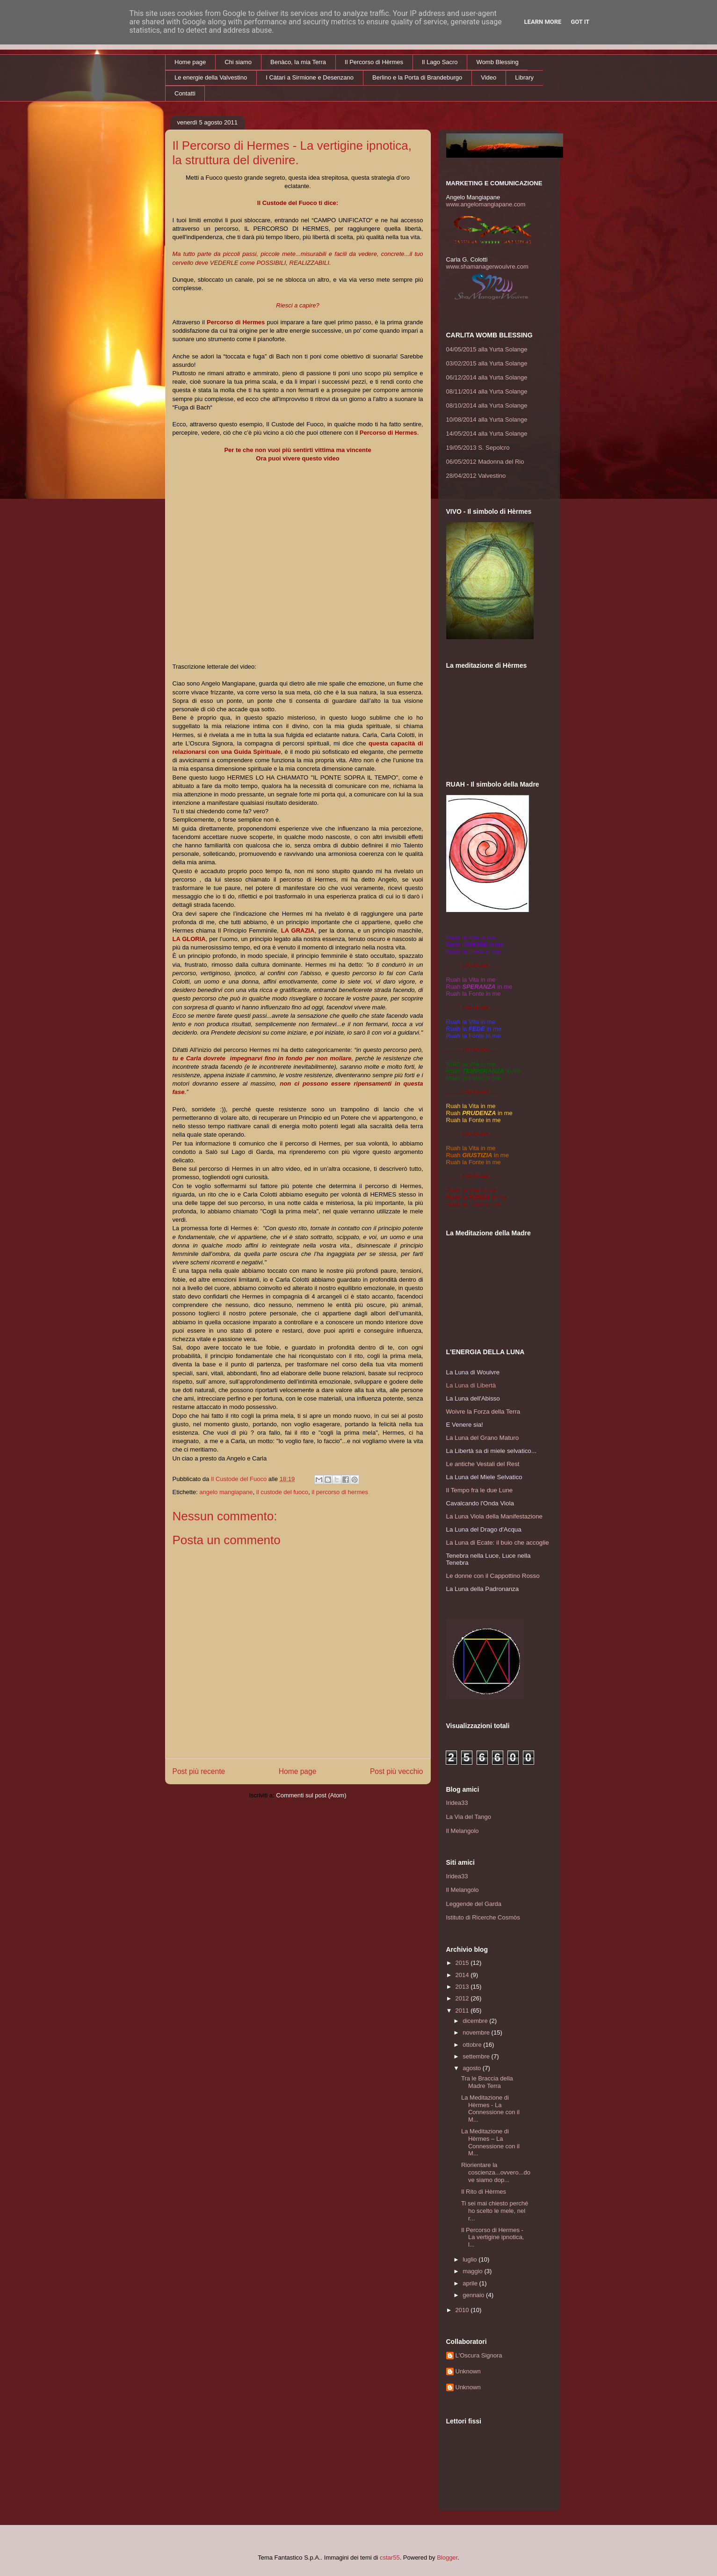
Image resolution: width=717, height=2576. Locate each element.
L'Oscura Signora (479, 2355)
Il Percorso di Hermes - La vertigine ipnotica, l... (492, 2237)
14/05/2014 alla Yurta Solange (487, 433)
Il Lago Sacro (440, 62)
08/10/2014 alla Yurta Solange (487, 405)
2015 (463, 1962)
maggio (473, 2271)
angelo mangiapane (226, 1492)
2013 (463, 1986)
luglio (470, 2259)
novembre (477, 2032)
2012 (463, 1998)
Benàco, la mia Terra (298, 62)
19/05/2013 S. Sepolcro (478, 447)
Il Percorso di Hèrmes (374, 62)
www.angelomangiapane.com (486, 204)
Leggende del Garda (474, 1903)
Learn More (543, 21)
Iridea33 (457, 1802)
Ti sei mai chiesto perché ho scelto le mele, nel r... (494, 2210)
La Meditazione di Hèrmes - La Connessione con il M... (490, 2108)
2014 (463, 1974)
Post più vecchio (396, 1771)
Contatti (185, 93)
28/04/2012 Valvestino (476, 475)
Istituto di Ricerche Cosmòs (483, 1917)
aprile (471, 2283)
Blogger (447, 2557)
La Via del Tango (468, 1816)
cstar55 (390, 2557)
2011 (463, 2010)
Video (488, 77)
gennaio (474, 2295)
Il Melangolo (462, 1830)
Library (524, 77)
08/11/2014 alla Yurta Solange (487, 391)
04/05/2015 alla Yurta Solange (487, 349)
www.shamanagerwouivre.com (487, 266)
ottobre (473, 2044)
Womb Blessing (498, 62)
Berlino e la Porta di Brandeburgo (417, 77)
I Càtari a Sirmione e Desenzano (310, 77)
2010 (463, 2309)
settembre (477, 2056)
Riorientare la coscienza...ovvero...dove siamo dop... (495, 2172)
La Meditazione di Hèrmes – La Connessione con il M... (490, 2142)
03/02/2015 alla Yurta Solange (487, 363)
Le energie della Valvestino (210, 77)
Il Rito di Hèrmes (483, 2191)
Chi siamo (238, 62)
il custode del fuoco (282, 1492)
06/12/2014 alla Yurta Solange (487, 377)
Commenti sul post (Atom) (311, 1795)
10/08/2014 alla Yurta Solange (487, 419)
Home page (190, 62)
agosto (473, 2068)
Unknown (468, 2371)
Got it (580, 21)
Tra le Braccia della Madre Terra (487, 2082)
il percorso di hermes (339, 1492)
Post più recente (199, 1771)
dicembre (476, 2020)
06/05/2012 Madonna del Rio (485, 461)
